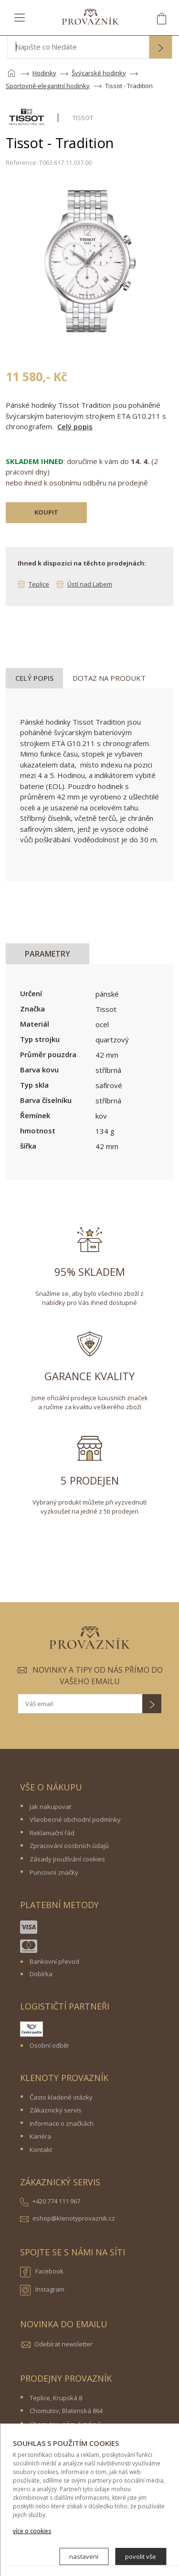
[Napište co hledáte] (78, 47)
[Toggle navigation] (20, 17)
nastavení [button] (83, 2556)
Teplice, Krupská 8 (56, 2398)
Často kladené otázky (61, 2097)
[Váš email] (80, 1703)
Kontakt (41, 2149)
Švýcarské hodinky (99, 73)
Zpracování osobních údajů (69, 1845)
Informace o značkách (62, 2123)
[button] (160, 48)
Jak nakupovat (50, 1806)
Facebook (41, 2272)
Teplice (39, 584)
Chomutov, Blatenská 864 (66, 2410)
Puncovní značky (54, 1872)
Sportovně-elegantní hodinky (48, 85)
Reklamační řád (52, 1833)
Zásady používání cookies (67, 1859)
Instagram (42, 2290)
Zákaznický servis (56, 2110)
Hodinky (44, 73)
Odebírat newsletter (63, 2344)
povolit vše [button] (140, 2556)
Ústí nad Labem (89, 584)
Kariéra (40, 2136)
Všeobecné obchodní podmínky (75, 1819)
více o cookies (32, 2531)
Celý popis (75, 426)
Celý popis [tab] (34, 678)
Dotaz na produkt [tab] (109, 678)
